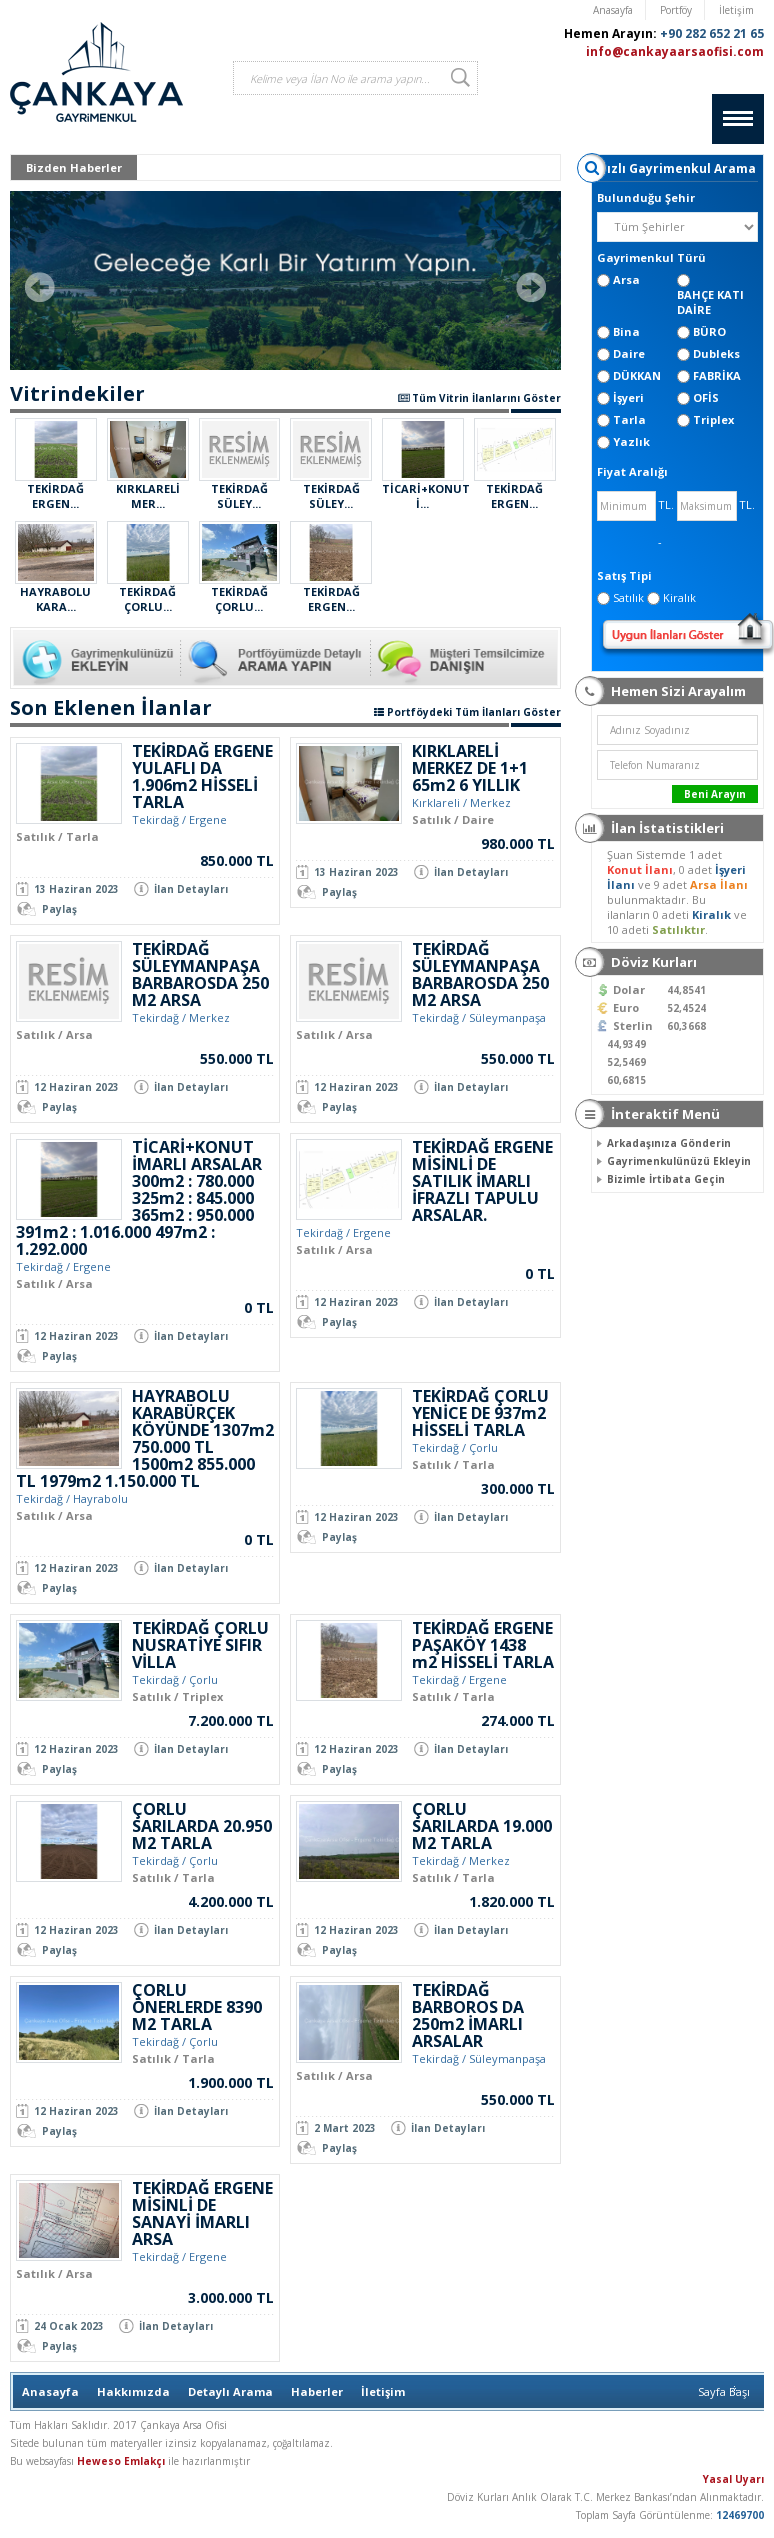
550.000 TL (237, 1058)
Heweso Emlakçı (121, 2461)
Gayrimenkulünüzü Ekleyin (679, 1161)
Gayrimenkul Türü (651, 257)
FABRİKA (717, 375)
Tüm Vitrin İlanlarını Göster (479, 398)
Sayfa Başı (724, 2391)
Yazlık (631, 441)
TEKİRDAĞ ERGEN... (55, 496)
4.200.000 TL (231, 1901)
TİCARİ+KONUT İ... (426, 496)
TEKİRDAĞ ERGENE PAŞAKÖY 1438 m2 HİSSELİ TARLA (483, 1645)
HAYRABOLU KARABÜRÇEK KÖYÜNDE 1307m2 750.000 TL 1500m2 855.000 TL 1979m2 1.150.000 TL (145, 1438)
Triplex (713, 419)
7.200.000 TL (231, 1720)
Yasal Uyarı (733, 2479)
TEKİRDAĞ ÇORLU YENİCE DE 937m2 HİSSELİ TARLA (480, 1413)
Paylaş (59, 909)
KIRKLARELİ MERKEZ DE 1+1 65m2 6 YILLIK (470, 768)
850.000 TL (237, 860)
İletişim (736, 10)
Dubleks (716, 353)
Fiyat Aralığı (632, 471)
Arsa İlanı (719, 884)
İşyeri (628, 397)
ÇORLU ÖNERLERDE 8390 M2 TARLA (197, 2007)
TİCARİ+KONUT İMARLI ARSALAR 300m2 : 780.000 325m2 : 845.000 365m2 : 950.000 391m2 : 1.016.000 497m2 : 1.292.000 (139, 1198)
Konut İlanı (640, 869)
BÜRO (709, 331)
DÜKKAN (637, 375)
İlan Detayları (191, 889)
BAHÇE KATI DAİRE (710, 302)
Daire (629, 353)
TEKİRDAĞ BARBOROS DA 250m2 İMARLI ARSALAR (468, 2015)
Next (531, 287)
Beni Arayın (715, 794)
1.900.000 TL (231, 2082)
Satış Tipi (624, 575)
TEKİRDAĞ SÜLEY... (239, 496)
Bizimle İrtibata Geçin (666, 1179)
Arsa (626, 279)
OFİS (706, 397)
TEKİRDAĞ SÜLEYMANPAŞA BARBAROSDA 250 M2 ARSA (200, 974)
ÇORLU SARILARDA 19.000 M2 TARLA (482, 1826)
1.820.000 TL (512, 1901)
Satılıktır (678, 929)
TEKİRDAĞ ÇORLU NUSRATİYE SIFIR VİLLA (200, 1645)
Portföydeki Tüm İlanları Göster (467, 712)
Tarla (629, 419)
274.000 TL (518, 1720)
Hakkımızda (133, 2391)
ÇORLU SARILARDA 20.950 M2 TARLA (202, 1826)
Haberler (317, 2391)
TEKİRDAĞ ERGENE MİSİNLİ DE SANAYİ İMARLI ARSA (202, 2213)
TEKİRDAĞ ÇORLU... (147, 599)
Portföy (676, 10)
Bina (626, 331)
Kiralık (713, 914)
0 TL (259, 1307)
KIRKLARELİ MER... (148, 496)
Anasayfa (613, 10)
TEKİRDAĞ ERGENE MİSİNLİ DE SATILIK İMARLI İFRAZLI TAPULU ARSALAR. (482, 1181)
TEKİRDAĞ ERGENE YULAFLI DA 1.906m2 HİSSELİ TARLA (202, 776)
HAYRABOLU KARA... (55, 599)
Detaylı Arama (230, 2391)
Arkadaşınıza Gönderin (669, 1143)
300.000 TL (518, 1488)
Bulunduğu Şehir (646, 197)
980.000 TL (518, 843)
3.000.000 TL (231, 2297)
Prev (40, 287)
